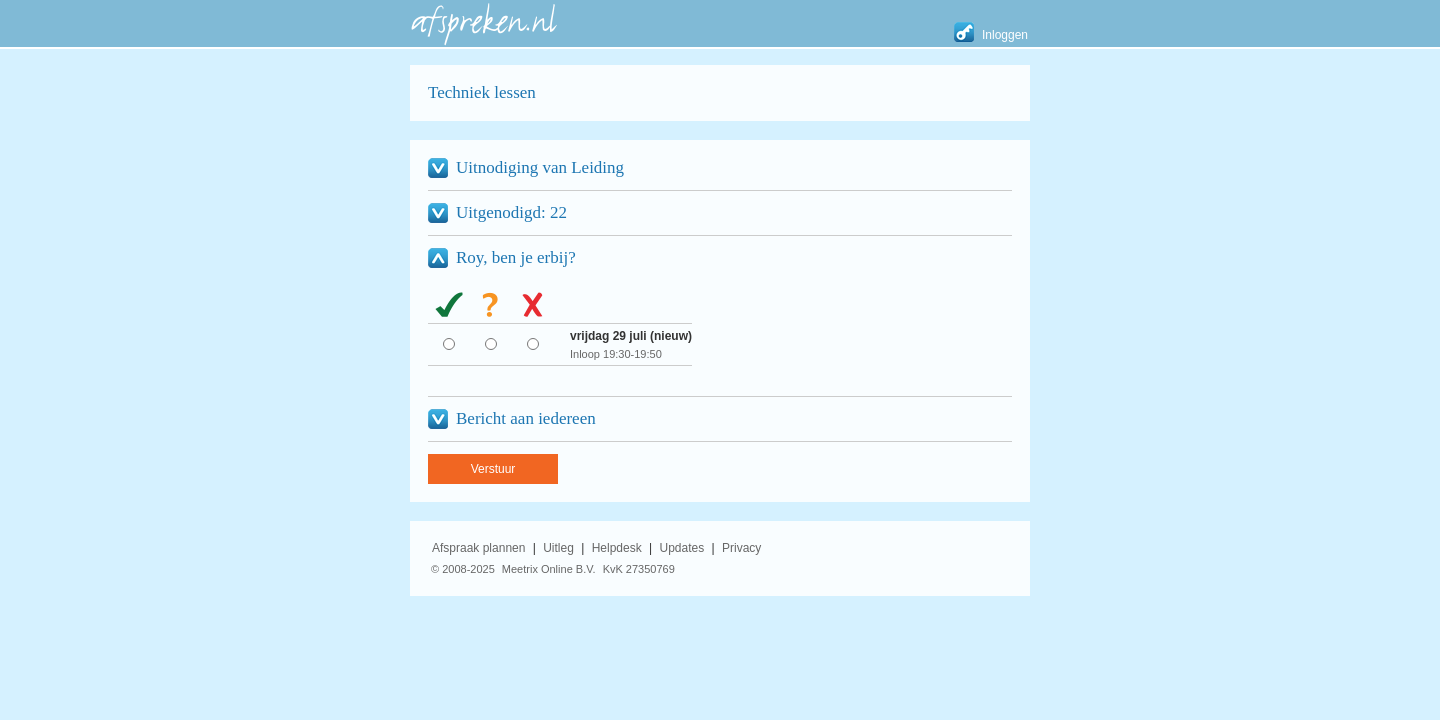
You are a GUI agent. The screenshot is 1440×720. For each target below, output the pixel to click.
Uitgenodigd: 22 (511, 212)
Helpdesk (617, 548)
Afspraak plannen (478, 548)
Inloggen (1005, 35)
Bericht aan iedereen (526, 418)
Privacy (741, 548)
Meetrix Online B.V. (549, 569)
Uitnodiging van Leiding (540, 167)
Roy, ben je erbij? (516, 257)
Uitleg (558, 548)
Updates (682, 548)
